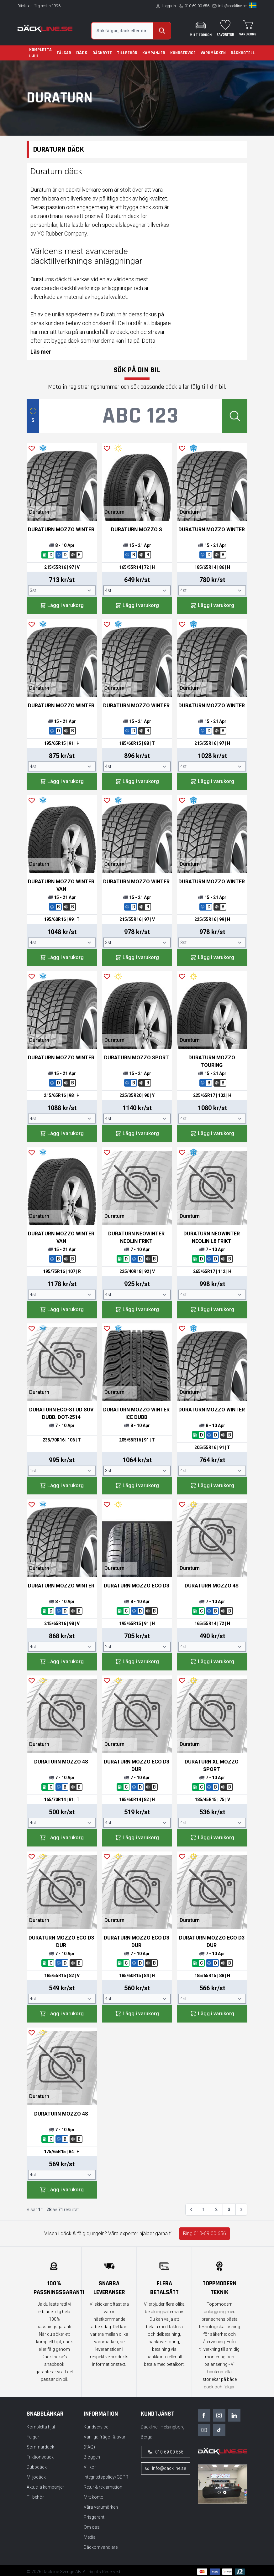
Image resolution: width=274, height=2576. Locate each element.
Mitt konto (93, 2497)
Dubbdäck (37, 2467)
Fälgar (64, 53)
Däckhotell (243, 53)
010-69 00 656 (197, 6)
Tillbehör (127, 53)
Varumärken (213, 53)
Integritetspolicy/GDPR (106, 2477)
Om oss (92, 2527)
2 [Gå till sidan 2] (216, 2209)
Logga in (169, 6)
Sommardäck (40, 2446)
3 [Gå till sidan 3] (229, 2209)
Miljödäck (36, 2477)
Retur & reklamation (103, 2487)
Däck (81, 52)
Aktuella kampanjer (45, 2487)
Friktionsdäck (40, 2456)
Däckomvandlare (101, 2547)
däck (61, 279)
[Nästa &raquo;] (241, 2209)
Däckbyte (102, 53)
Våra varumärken (101, 2507)
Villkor (90, 2467)
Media (90, 2537)
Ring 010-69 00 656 (204, 2233)
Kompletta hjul (40, 53)
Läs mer (40, 351)
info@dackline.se (232, 6)
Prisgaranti (94, 2517)
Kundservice (183, 53)
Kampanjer (153, 53)
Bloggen (92, 2456)
